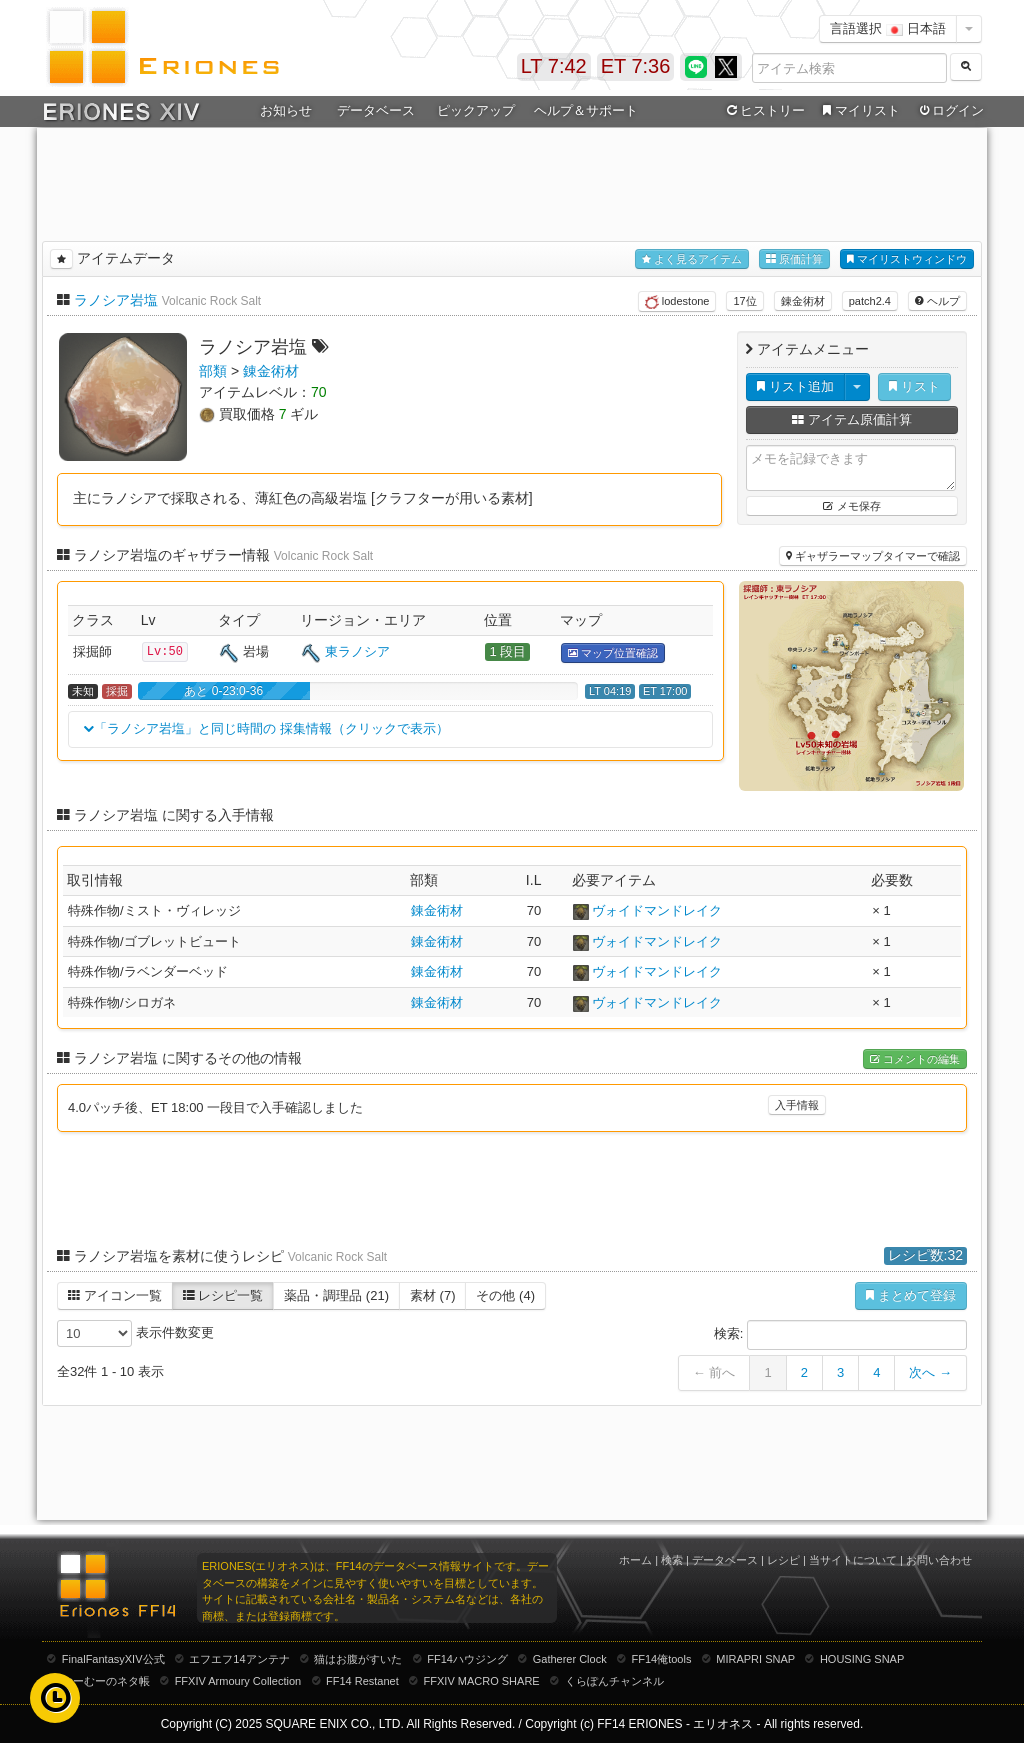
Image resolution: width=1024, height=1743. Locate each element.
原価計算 (794, 259)
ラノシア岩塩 (116, 300)
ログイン (950, 111)
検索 (672, 1560)
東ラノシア (357, 651)
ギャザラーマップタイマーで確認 (873, 556)
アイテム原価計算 (852, 419)
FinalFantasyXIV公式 (113, 1659)
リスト (914, 386)
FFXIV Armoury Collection (238, 1681)
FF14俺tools (662, 1659)
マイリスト (858, 111)
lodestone (677, 302)
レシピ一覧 (223, 1295)
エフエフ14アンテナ (239, 1659)
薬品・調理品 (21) (336, 1295)
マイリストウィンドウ (907, 259)
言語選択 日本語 (888, 28)
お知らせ (286, 110)
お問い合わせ (939, 1560)
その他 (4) (505, 1295)
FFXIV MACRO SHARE (482, 1681)
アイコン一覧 (115, 1295)
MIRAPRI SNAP (755, 1659)
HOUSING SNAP (862, 1659)
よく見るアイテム (692, 259)
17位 (744, 301)
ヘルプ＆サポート (586, 110)
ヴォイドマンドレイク (657, 910)
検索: (840, 1335)
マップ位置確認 (613, 653)
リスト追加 (795, 386)
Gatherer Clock (570, 1659)
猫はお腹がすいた (358, 1659)
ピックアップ (476, 110)
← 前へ (714, 1372)
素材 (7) (433, 1295)
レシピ (783, 1560)
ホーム (635, 1560)
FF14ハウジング (467, 1659)
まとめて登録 (911, 1295)
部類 (213, 371)
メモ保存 (851, 506)
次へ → (930, 1372)
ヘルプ (937, 301)
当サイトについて (853, 1560)
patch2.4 (870, 301)
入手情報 (797, 1105)
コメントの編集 (915, 1059)
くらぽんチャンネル (614, 1681)
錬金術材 (803, 301)
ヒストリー (763, 111)
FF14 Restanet (362, 1681)
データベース (376, 110)
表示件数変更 (135, 1333)
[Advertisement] (512, 181)
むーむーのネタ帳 (106, 1681)
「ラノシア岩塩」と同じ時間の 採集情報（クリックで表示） (266, 729)
